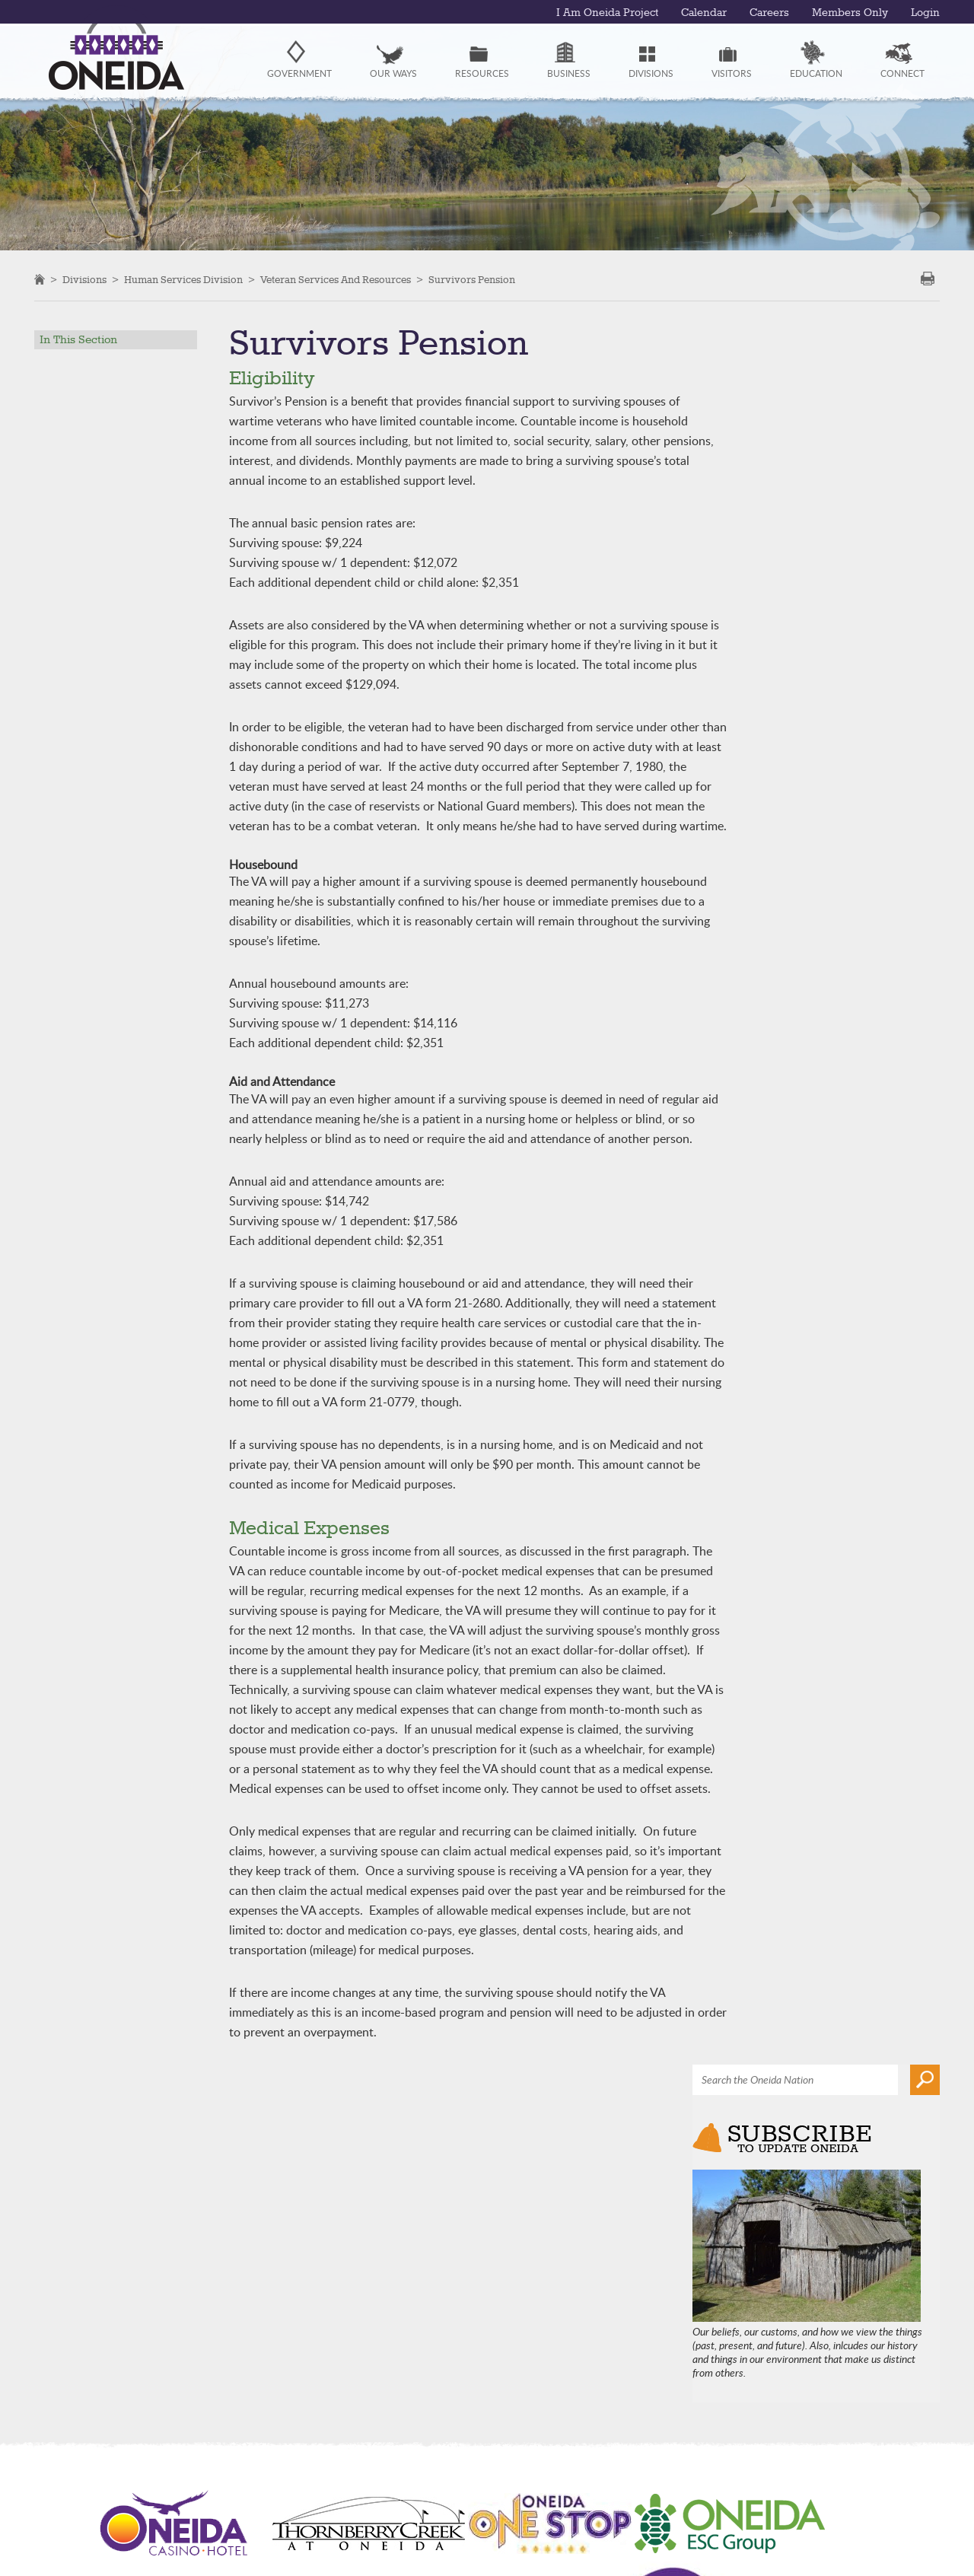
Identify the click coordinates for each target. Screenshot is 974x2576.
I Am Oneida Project (607, 13)
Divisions (84, 280)
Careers (769, 13)
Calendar (704, 13)
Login (925, 13)
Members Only (850, 13)
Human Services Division (183, 280)
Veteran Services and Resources (335, 280)
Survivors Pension (471, 280)
